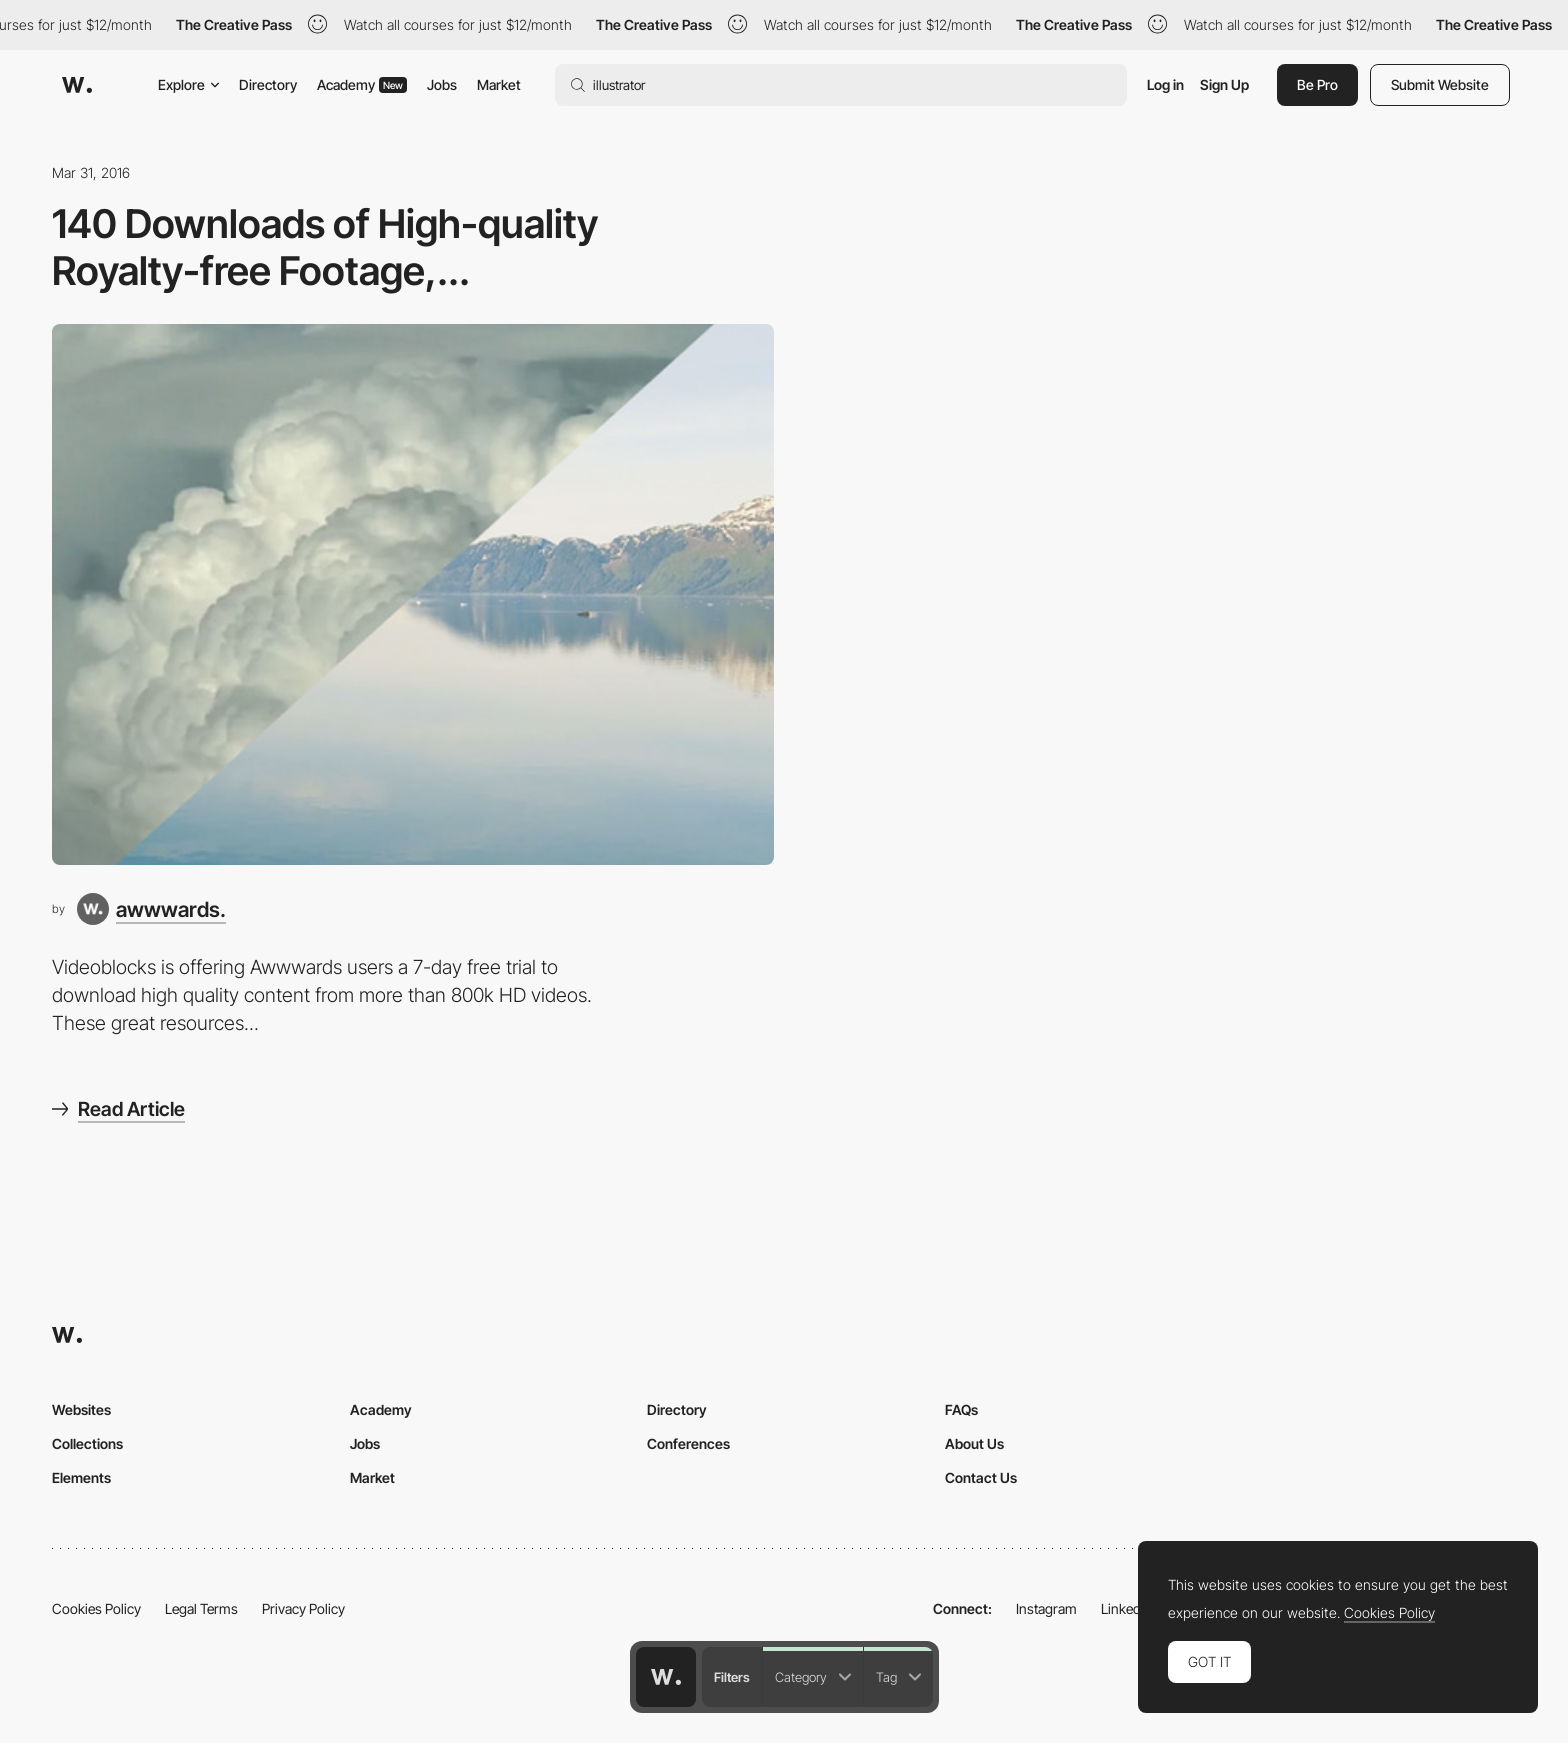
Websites (81, 1409)
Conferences (688, 1443)
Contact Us (981, 1477)
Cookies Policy (96, 1608)
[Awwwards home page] (666, 1677)
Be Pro (1317, 84)
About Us (974, 1443)
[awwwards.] (151, 909)
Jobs (442, 84)
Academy (362, 84)
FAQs (961, 1409)
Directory (268, 84)
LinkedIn (1126, 1608)
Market (499, 84)
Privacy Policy (303, 1608)
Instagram (1046, 1608)
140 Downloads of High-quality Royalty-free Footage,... (325, 247)
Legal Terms (201, 1608)
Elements (81, 1477)
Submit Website (1440, 84)
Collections (87, 1443)
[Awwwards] (77, 85)
